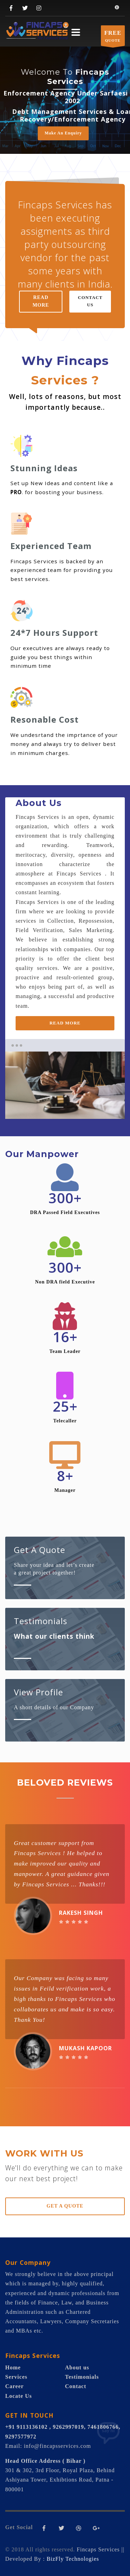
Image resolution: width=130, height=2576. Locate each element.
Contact (75, 2386)
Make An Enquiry (63, 133)
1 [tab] (57, 1107)
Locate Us (18, 2396)
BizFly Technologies (72, 2559)
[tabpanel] (65, 1085)
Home (13, 2367)
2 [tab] (73, 1107)
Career (14, 2386)
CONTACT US (90, 301)
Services (16, 2377)
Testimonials (82, 2377)
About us (77, 2367)
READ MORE (41, 301)
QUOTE (113, 37)
